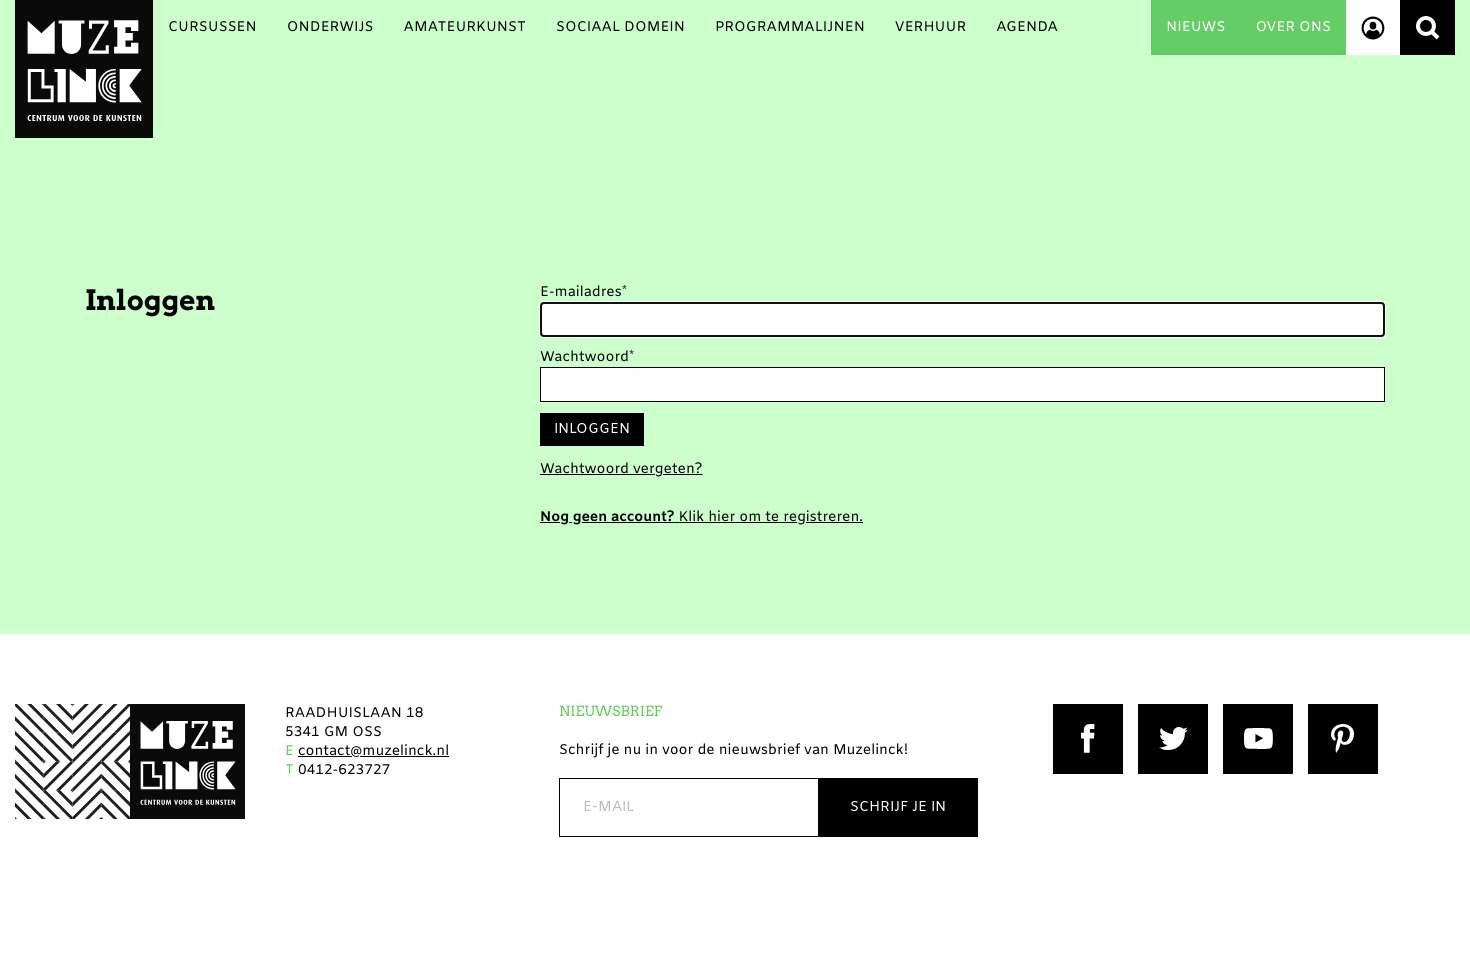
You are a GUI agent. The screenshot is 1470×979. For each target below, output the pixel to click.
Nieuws (1195, 27)
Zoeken (1427, 27)
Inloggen (592, 429)
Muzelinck (84, 69)
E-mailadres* (583, 292)
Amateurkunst (465, 27)
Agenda (1027, 27)
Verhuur (930, 27)
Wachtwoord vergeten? (621, 469)
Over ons (1293, 27)
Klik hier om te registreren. (701, 517)
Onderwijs (330, 27)
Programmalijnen (790, 27)
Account (1373, 27)
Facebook (1086, 713)
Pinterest (1339, 713)
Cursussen (212, 27)
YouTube (1253, 713)
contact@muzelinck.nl (373, 751)
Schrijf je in (898, 807)
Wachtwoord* (587, 357)
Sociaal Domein (620, 27)
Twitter (1163, 713)
